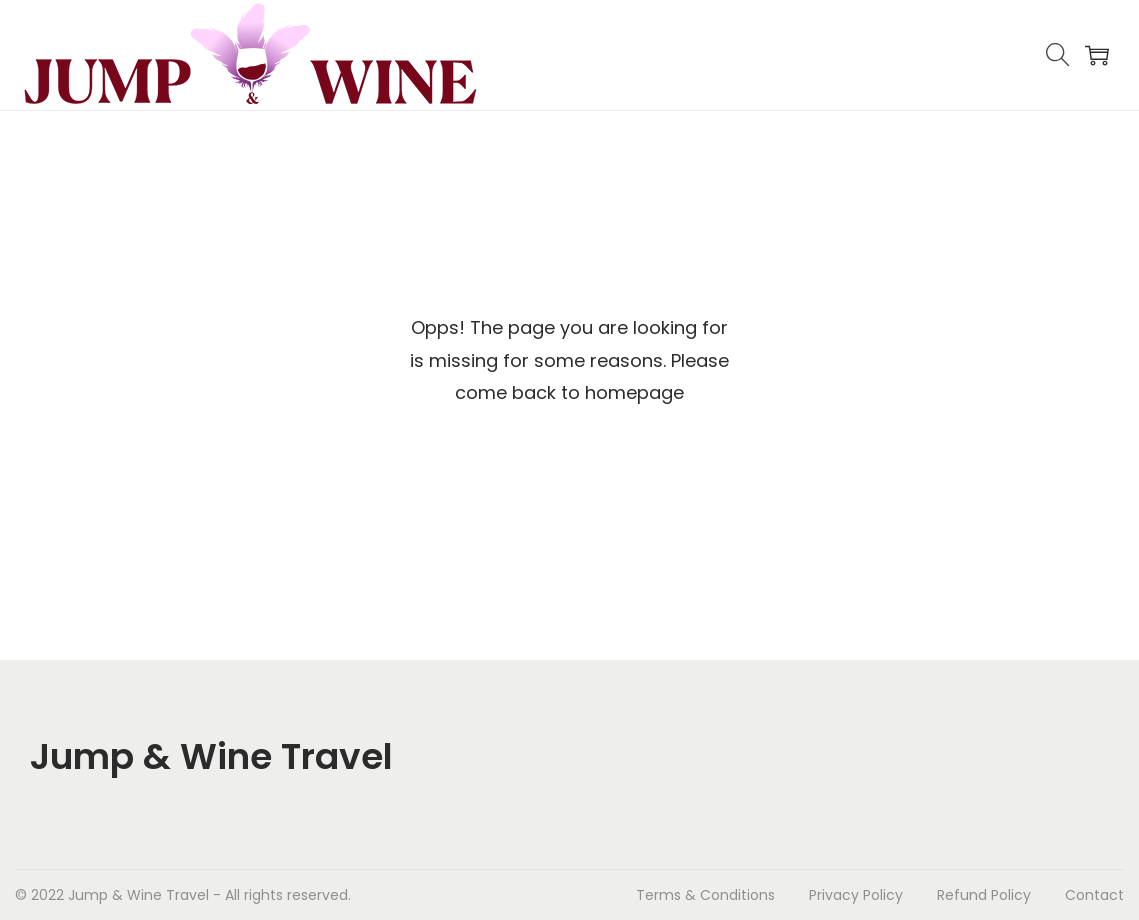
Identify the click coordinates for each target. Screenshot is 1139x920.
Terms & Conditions (705, 895)
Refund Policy (984, 895)
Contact (1094, 895)
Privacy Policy (856, 895)
